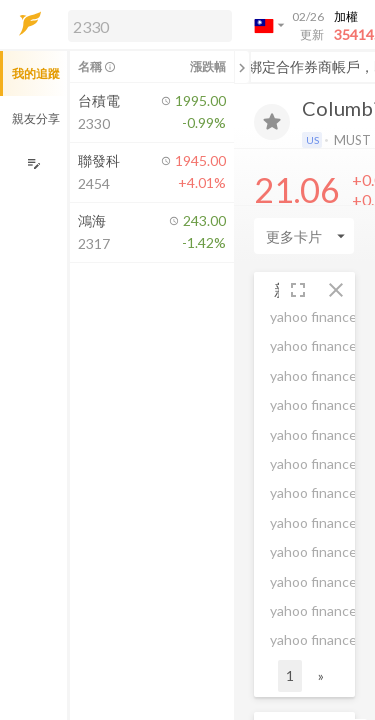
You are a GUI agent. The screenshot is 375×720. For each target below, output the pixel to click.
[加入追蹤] (272, 122)
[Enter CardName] (304, 236)
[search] (150, 26)
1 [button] (290, 675)
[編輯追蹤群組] (33, 163)
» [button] (321, 675)
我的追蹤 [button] (36, 73)
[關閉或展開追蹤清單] (242, 67)
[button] (146, 25)
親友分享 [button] (36, 118)
